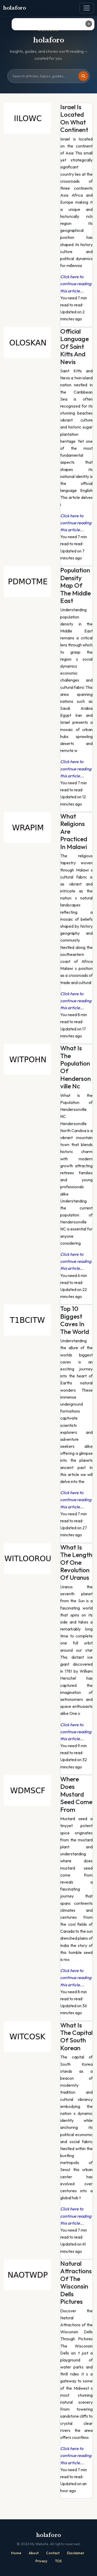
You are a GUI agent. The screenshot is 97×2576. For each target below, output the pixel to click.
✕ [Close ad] (88, 24)
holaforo (14, 8)
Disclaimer (75, 2553)
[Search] (83, 76)
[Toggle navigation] (86, 8)
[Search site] (48, 76)
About (34, 2553)
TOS (58, 2561)
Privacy (41, 2561)
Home (16, 2553)
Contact (52, 2553)
